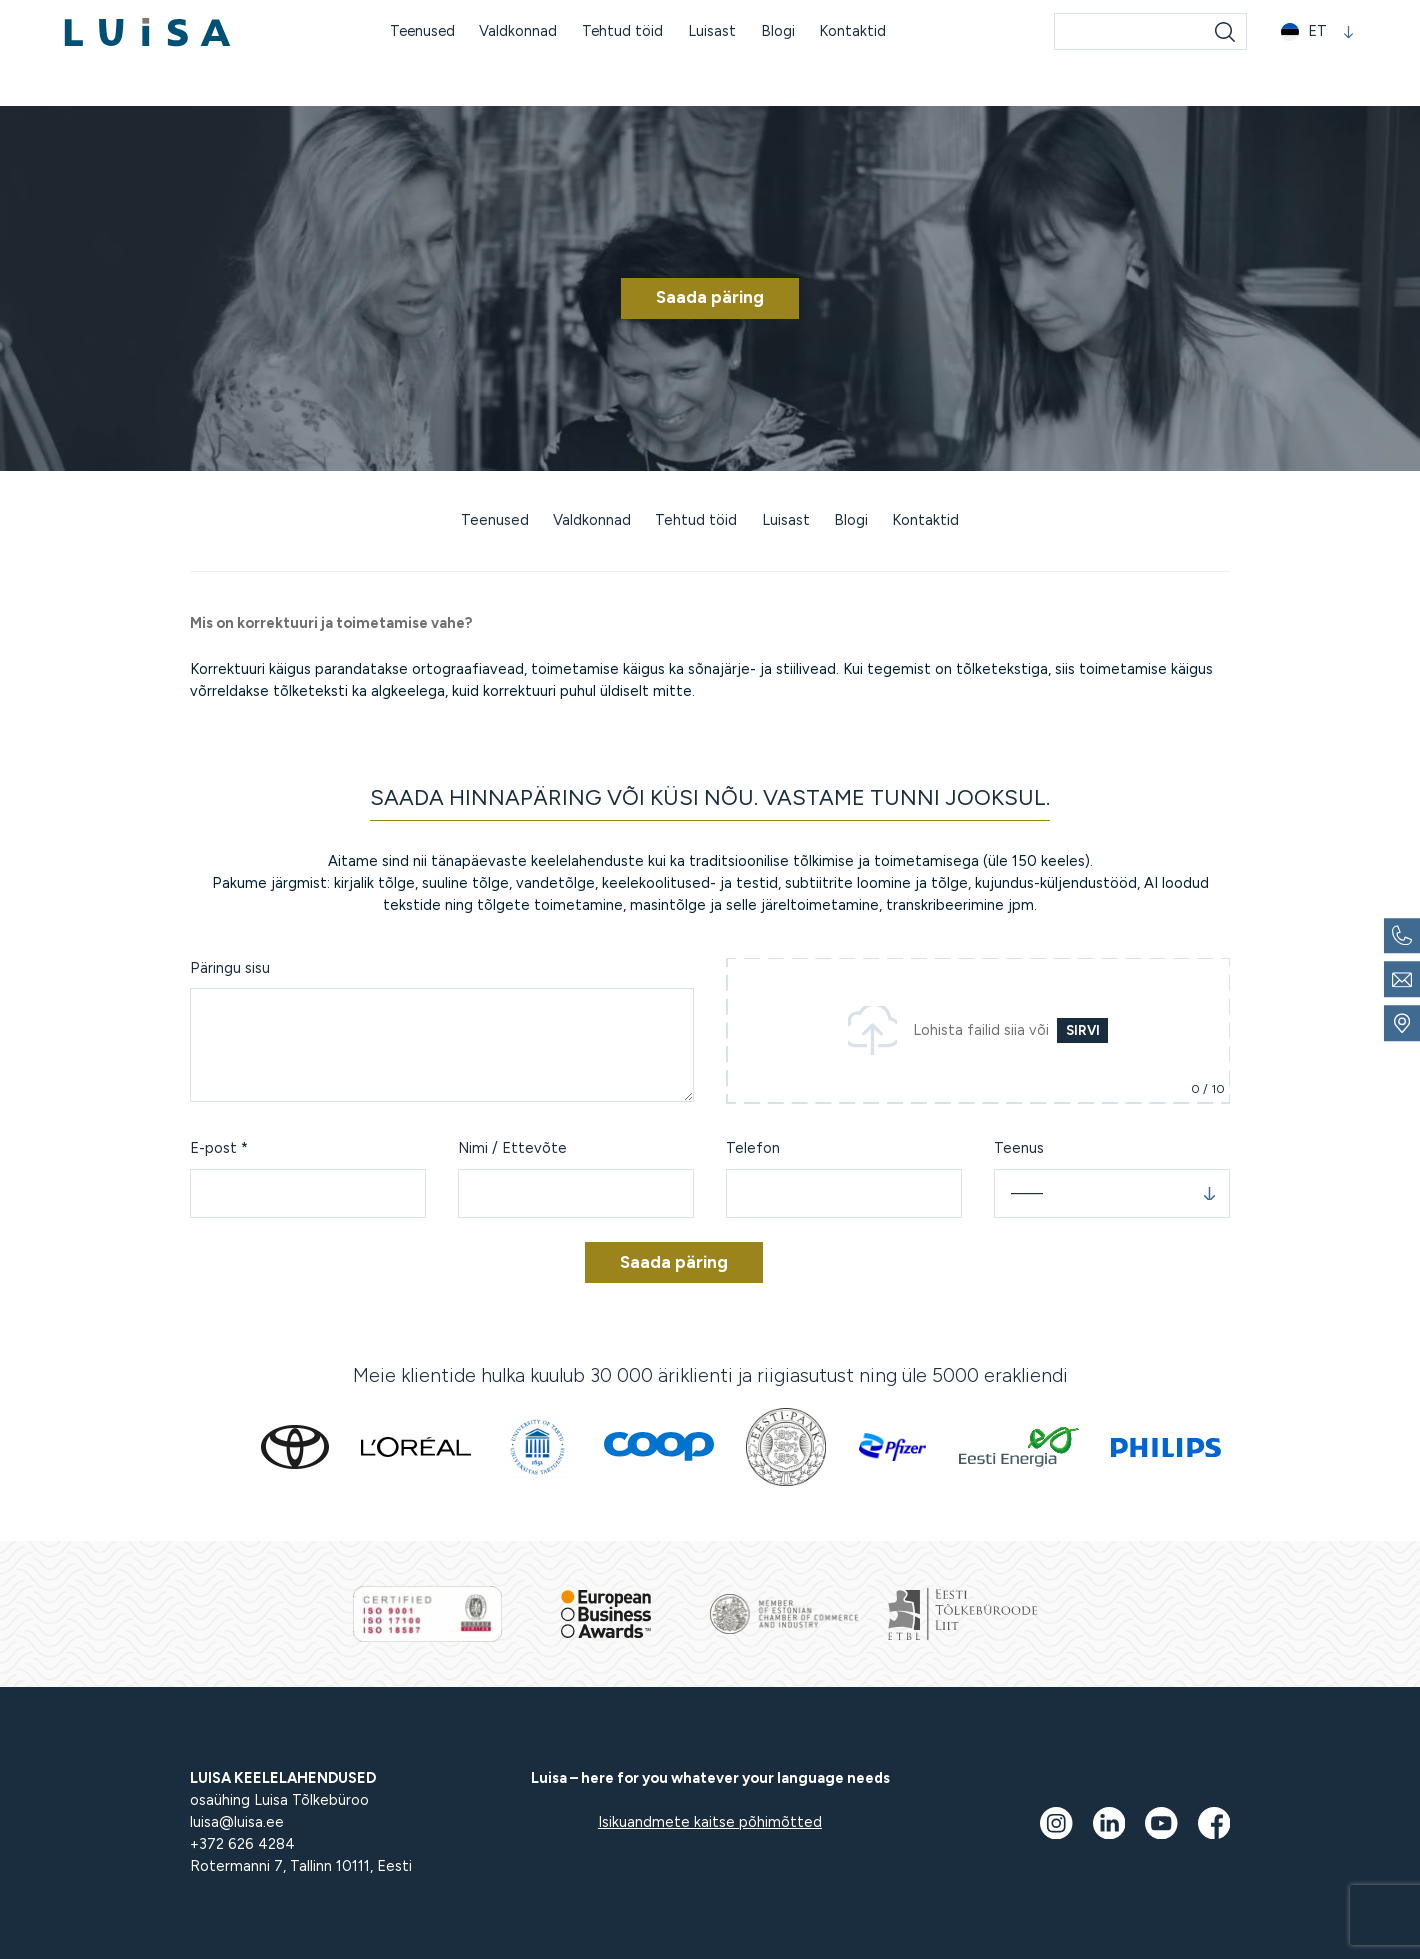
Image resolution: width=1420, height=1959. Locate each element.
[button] (1317, 33)
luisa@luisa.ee (237, 1822)
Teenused (422, 32)
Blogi (780, 32)
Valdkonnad (519, 32)
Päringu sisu (230, 968)
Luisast (714, 32)
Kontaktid (854, 32)
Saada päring (710, 297)
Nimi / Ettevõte (512, 1148)
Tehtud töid (624, 32)
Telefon (753, 1148)
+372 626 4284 (242, 1844)
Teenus (1019, 1148)
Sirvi (1083, 1030)
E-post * (219, 1148)
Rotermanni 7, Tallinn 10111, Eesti (301, 1866)
